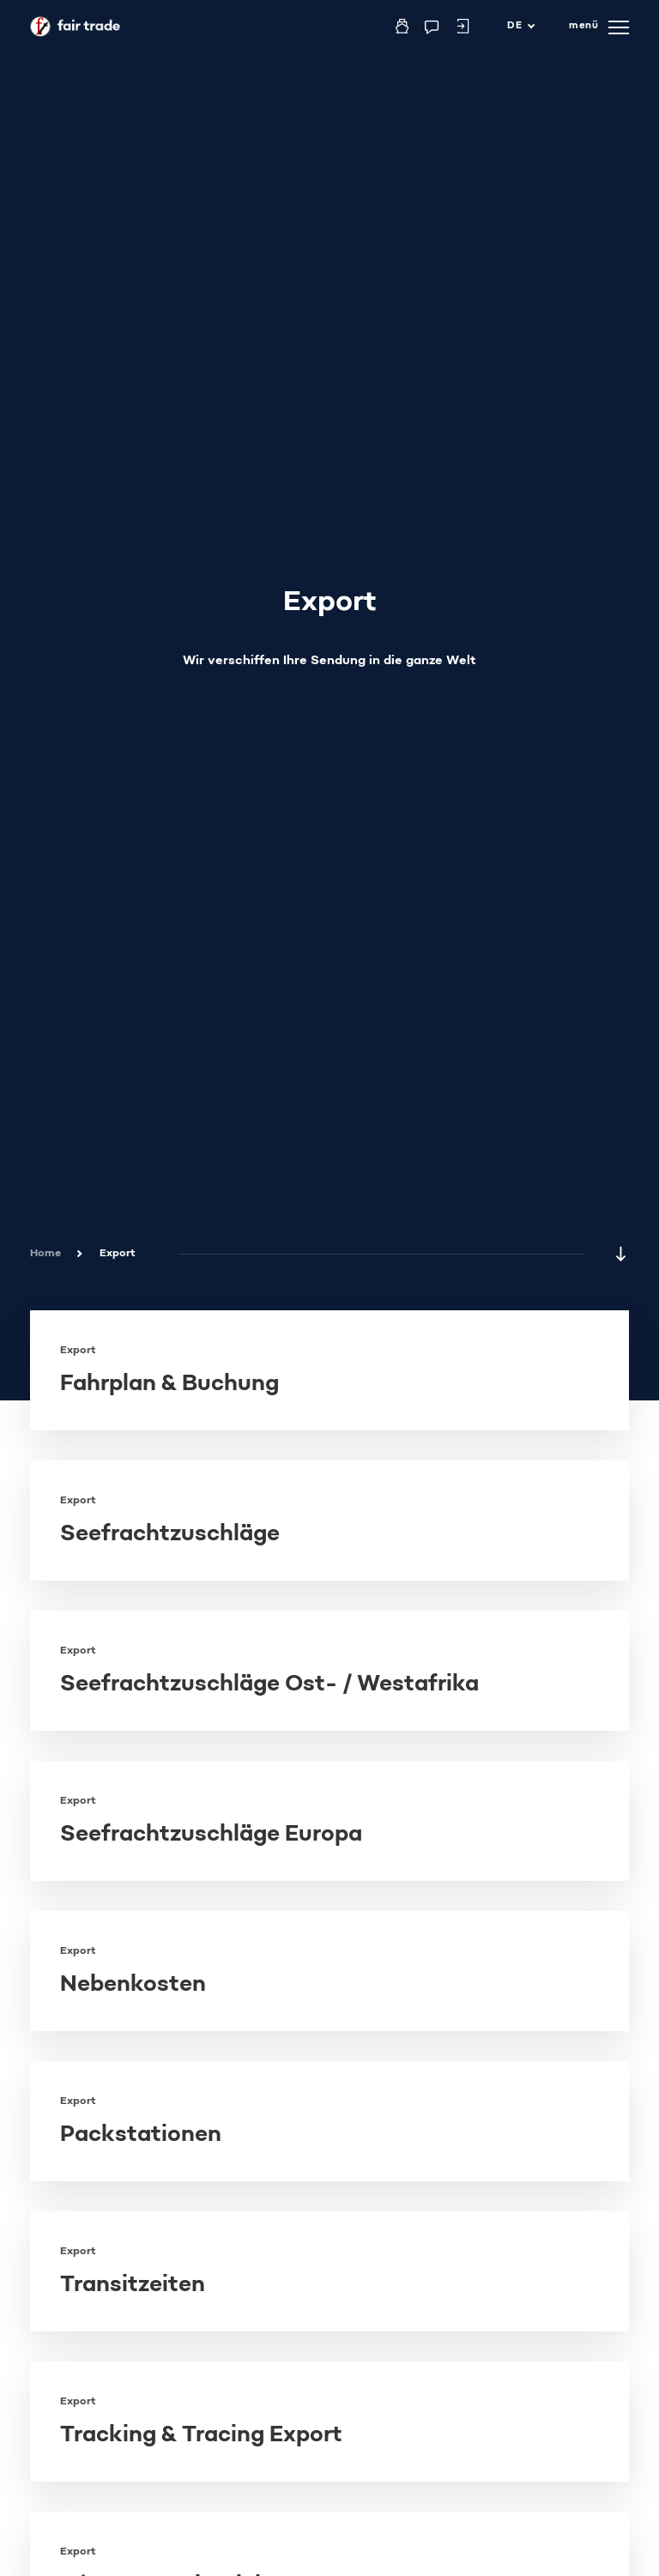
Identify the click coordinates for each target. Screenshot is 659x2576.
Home (45, 1254)
